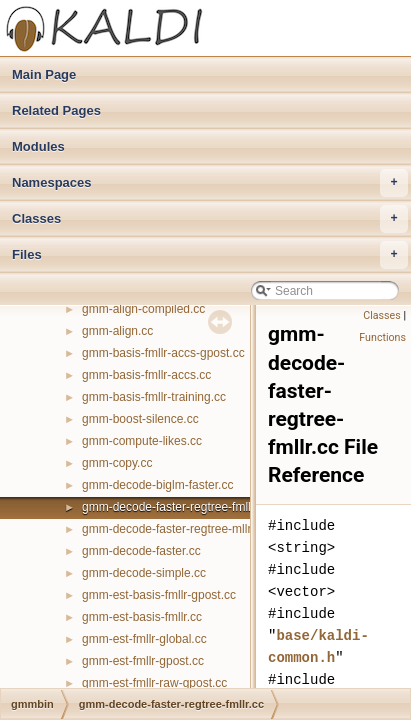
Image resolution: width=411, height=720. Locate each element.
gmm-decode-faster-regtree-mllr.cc (174, 529)
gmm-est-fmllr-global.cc (144, 639)
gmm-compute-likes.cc (142, 441)
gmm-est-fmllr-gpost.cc (143, 661)
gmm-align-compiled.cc (143, 309)
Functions (382, 337)
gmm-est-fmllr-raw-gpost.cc (154, 683)
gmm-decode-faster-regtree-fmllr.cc (175, 507)
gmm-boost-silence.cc (140, 419)
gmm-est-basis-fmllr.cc (142, 617)
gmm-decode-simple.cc (144, 573)
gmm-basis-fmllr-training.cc (154, 397)
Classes (210, 219)
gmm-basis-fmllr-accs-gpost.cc (163, 353)
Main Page (44, 74)
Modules (38, 146)
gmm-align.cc (117, 331)
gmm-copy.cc (117, 463)
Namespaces (210, 183)
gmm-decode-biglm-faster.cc (157, 485)
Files (210, 255)
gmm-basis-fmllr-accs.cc (146, 375)
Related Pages (56, 110)
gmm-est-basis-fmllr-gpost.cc (159, 595)
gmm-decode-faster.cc (141, 551)
